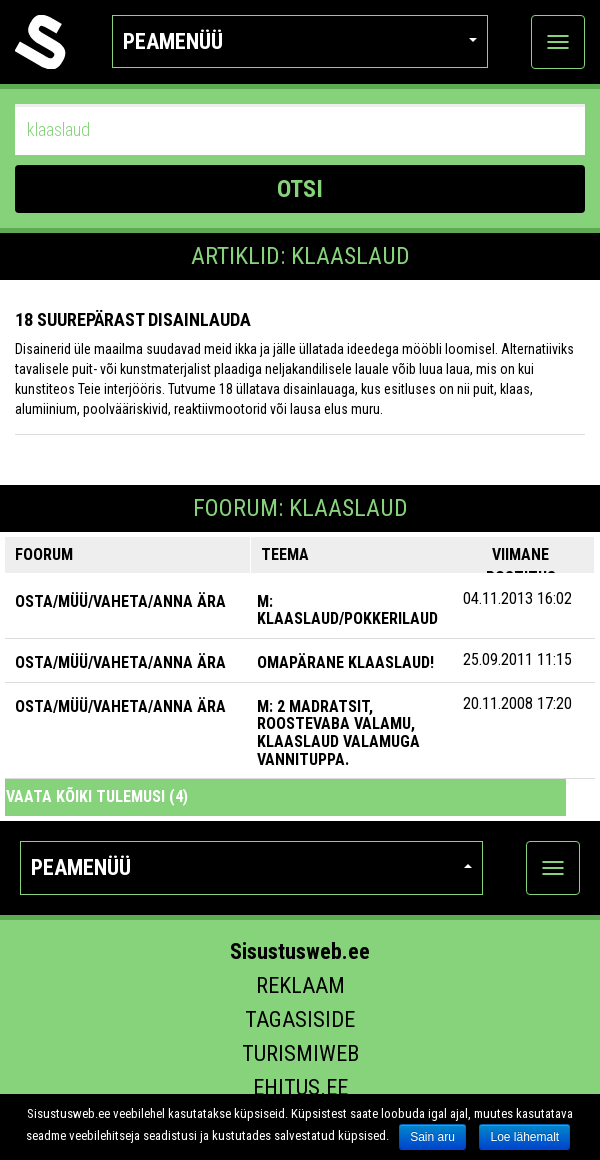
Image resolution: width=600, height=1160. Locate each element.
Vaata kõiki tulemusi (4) (97, 796)
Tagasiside (300, 1019)
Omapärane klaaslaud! (345, 662)
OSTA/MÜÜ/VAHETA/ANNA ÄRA (120, 601)
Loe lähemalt (524, 1137)
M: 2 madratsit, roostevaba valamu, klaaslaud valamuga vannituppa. (338, 733)
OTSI (300, 189)
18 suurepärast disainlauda (133, 319)
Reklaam (300, 985)
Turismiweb (300, 1053)
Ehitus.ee (300, 1087)
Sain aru (432, 1137)
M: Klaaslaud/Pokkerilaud (347, 610)
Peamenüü (300, 41)
